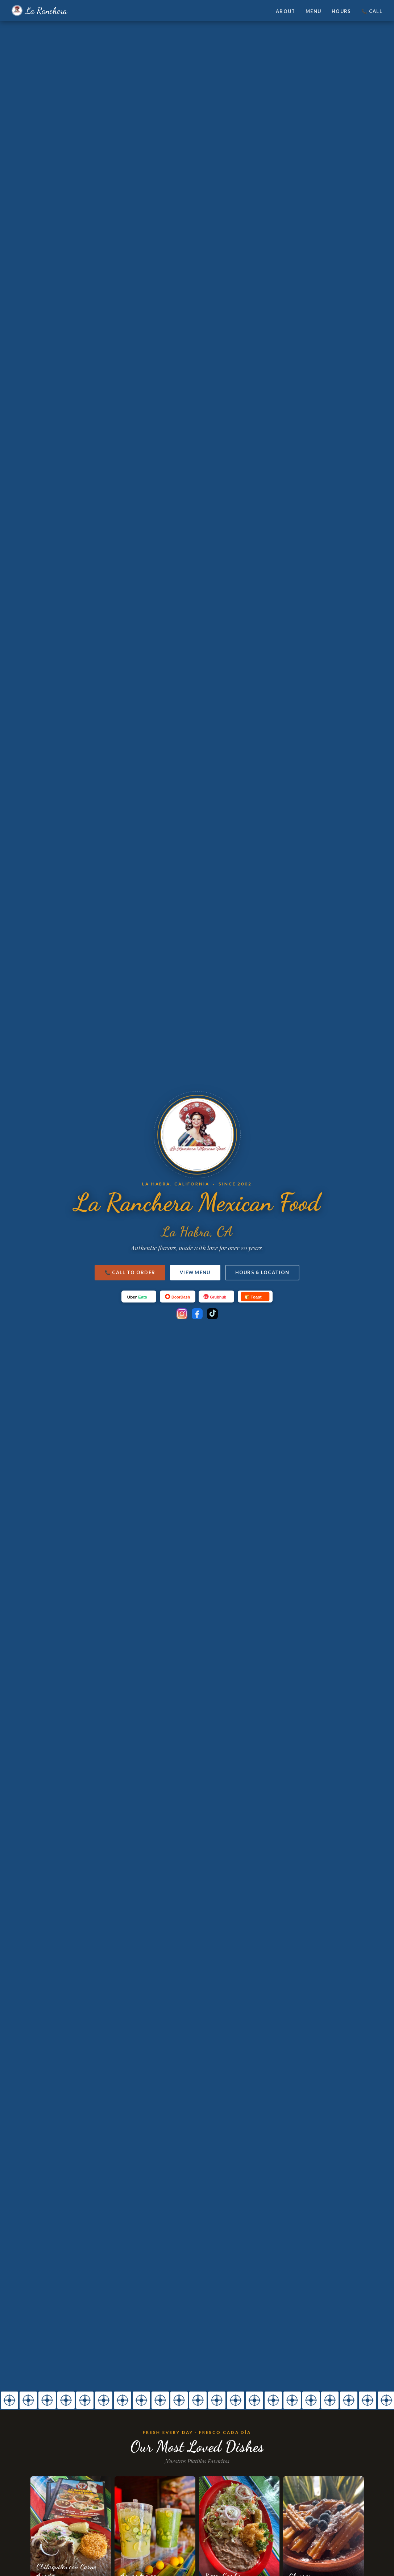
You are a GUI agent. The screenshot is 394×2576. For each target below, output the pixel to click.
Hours (341, 11)
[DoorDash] (177, 1296)
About (285, 11)
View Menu (195, 1272)
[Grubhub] (216, 1296)
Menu (313, 11)
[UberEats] (138, 1296)
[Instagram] (182, 1313)
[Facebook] (197, 1313)
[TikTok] (212, 1313)
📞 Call (371, 11)
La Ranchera (39, 10)
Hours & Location (262, 1272)
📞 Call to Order (130, 1272)
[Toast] (255, 1296)
